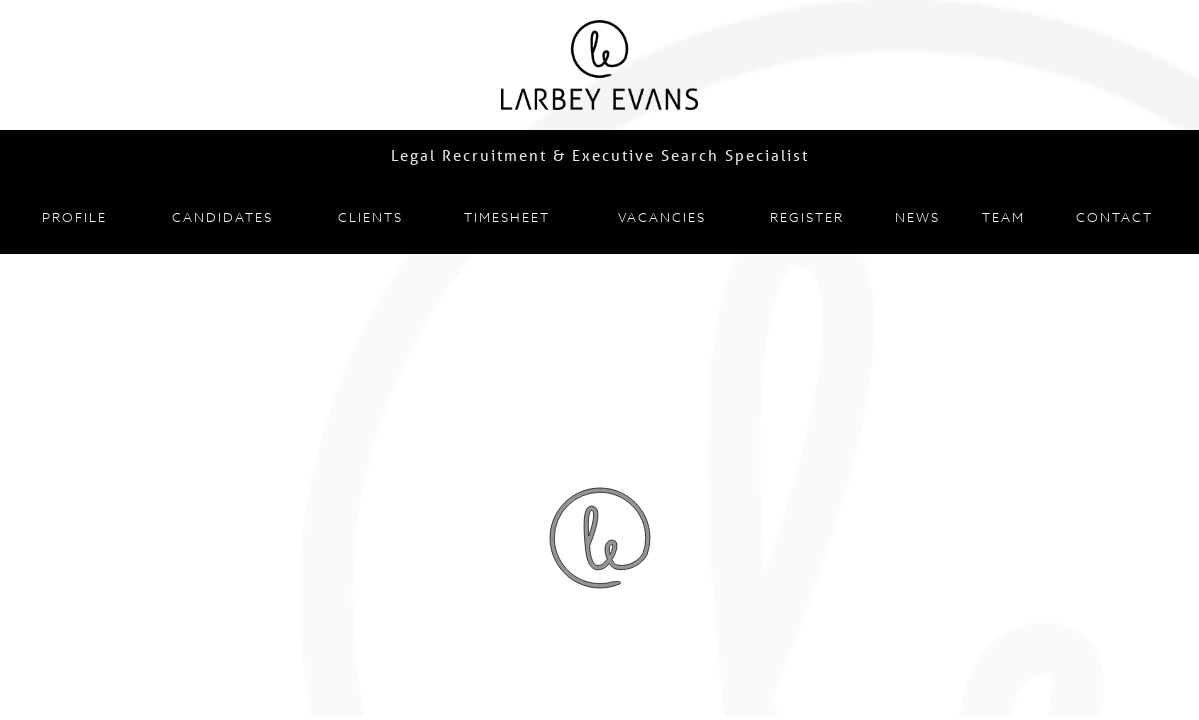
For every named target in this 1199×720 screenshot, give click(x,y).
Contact (1114, 217)
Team (1003, 217)
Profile (74, 217)
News (917, 217)
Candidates (222, 217)
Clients (370, 217)
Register (807, 217)
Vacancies (662, 217)
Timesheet (507, 217)
